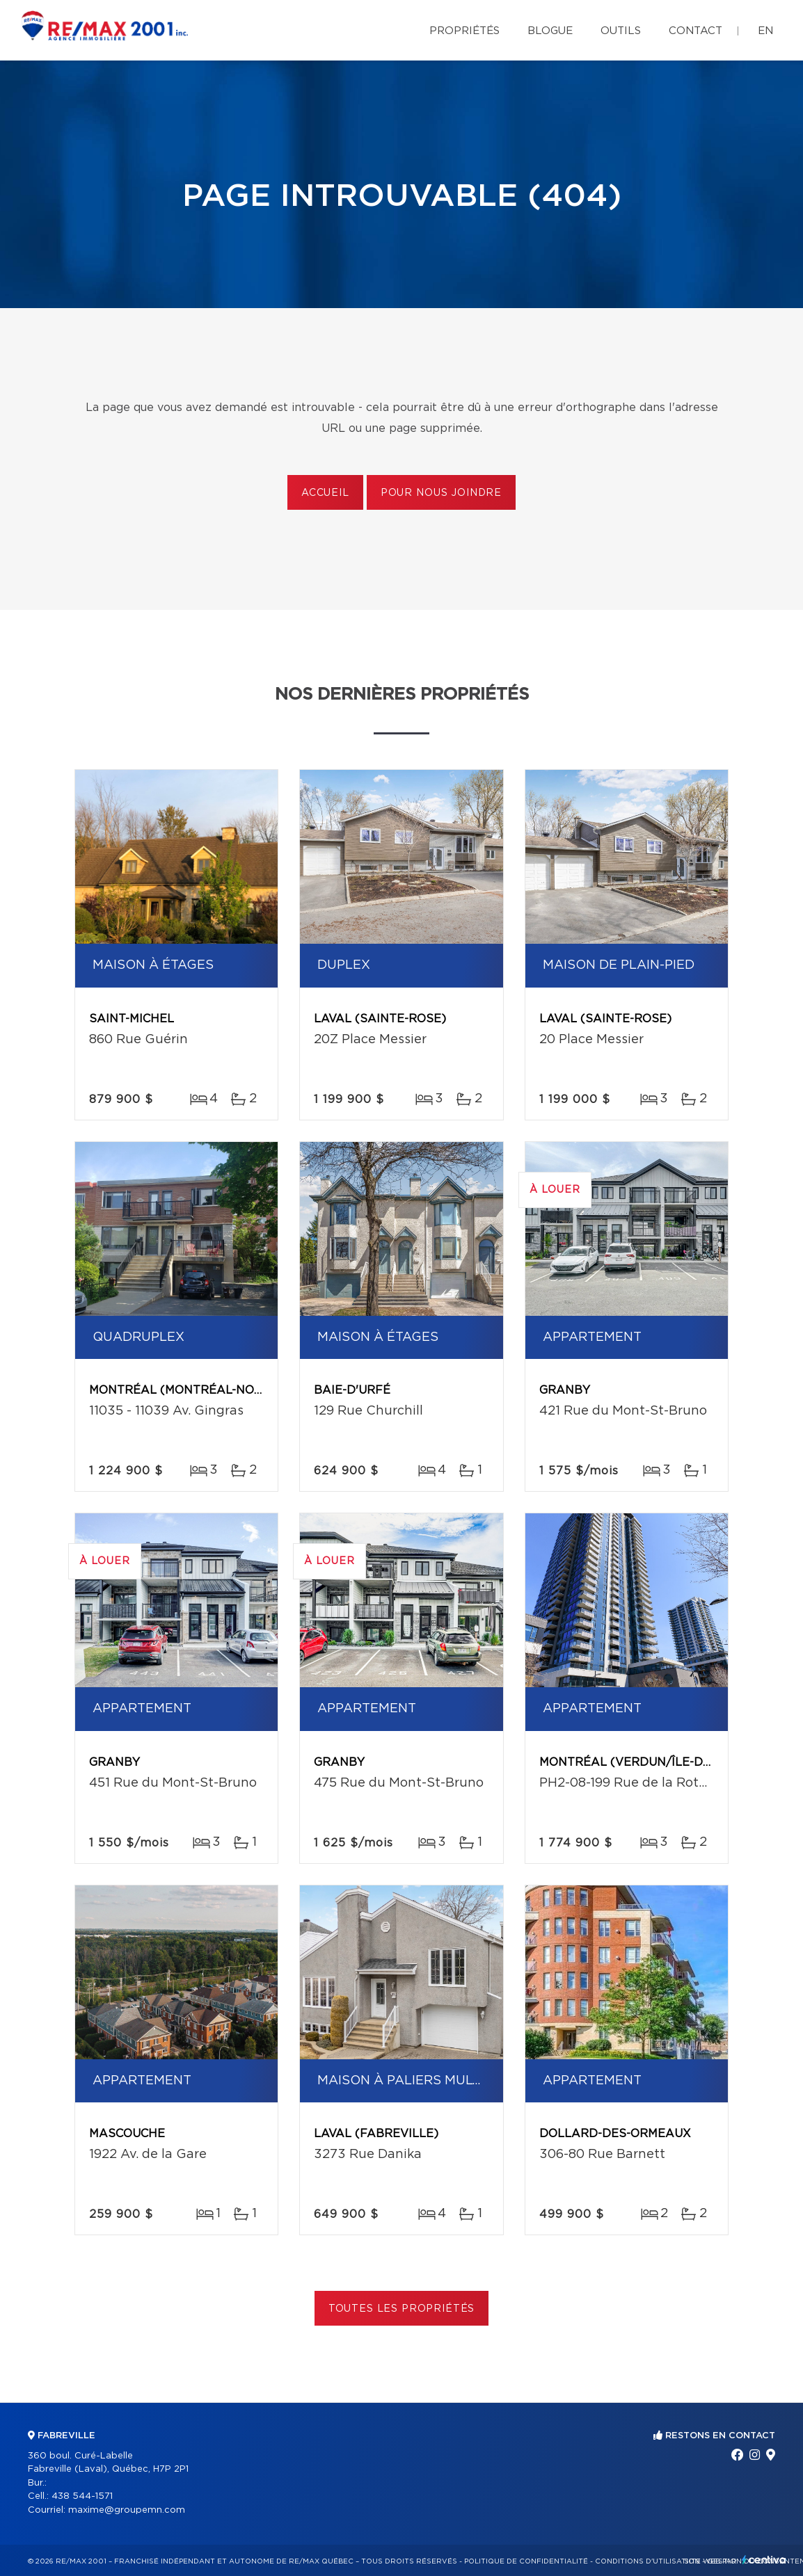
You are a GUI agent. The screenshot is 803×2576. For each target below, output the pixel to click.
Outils (621, 31)
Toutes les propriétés (401, 2309)
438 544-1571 (82, 2496)
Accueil (325, 493)
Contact (695, 31)
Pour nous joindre (441, 493)
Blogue (550, 31)
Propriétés (464, 31)
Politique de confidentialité (526, 2561)
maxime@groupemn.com (126, 2510)
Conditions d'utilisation (647, 2561)
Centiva (764, 2559)
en (765, 31)
